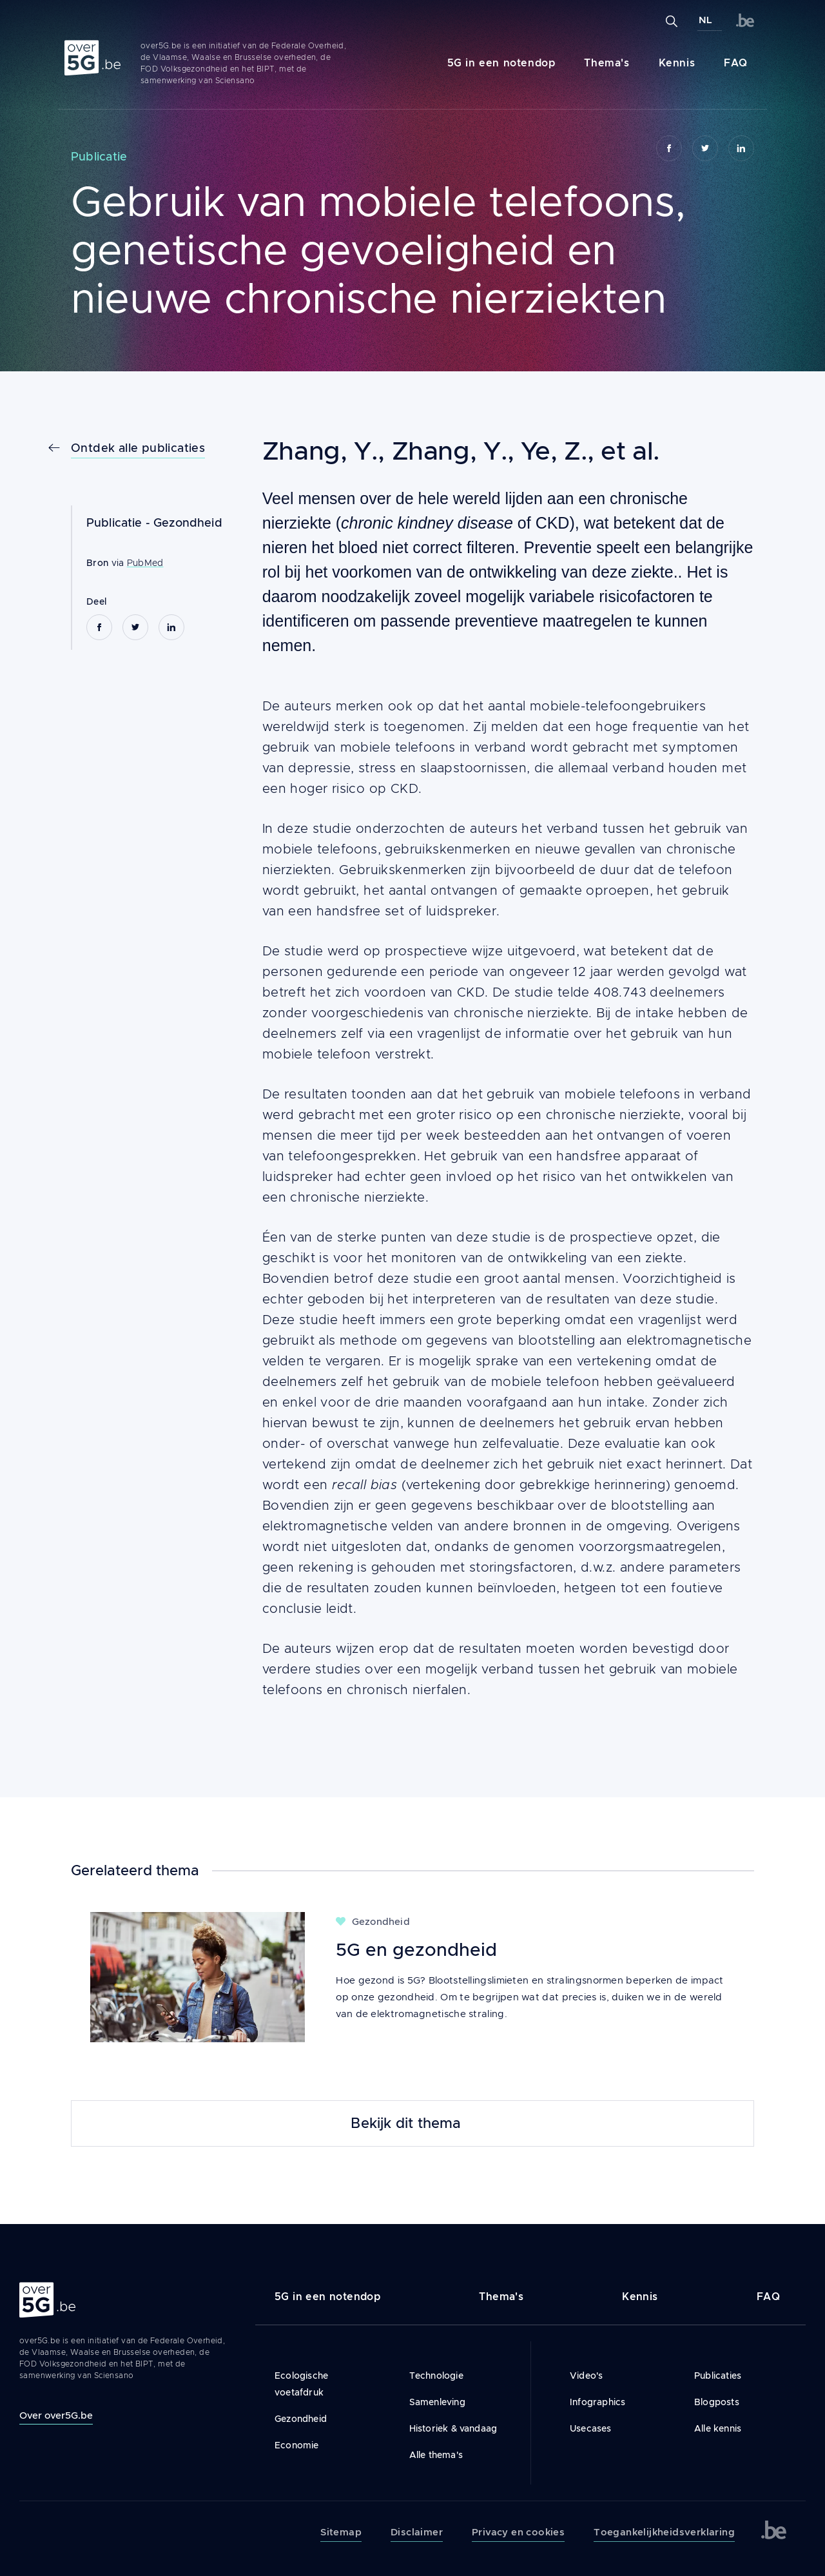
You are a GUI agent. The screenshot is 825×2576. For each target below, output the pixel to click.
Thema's (606, 63)
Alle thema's (436, 2455)
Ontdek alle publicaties (138, 448)
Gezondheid (187, 523)
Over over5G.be (56, 2415)
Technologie (436, 2375)
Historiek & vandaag (453, 2428)
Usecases (591, 2428)
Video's (586, 2375)
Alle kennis (717, 2428)
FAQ (736, 63)
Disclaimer (417, 2532)
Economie (297, 2445)
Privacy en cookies (518, 2532)
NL (705, 20)
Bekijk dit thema (406, 2123)
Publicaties (717, 2375)
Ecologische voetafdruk (301, 2384)
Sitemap (341, 2532)
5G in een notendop (501, 63)
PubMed (145, 563)
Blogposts (716, 2402)
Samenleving (437, 2402)
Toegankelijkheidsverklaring (664, 2532)
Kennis (677, 63)
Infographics (597, 2402)
